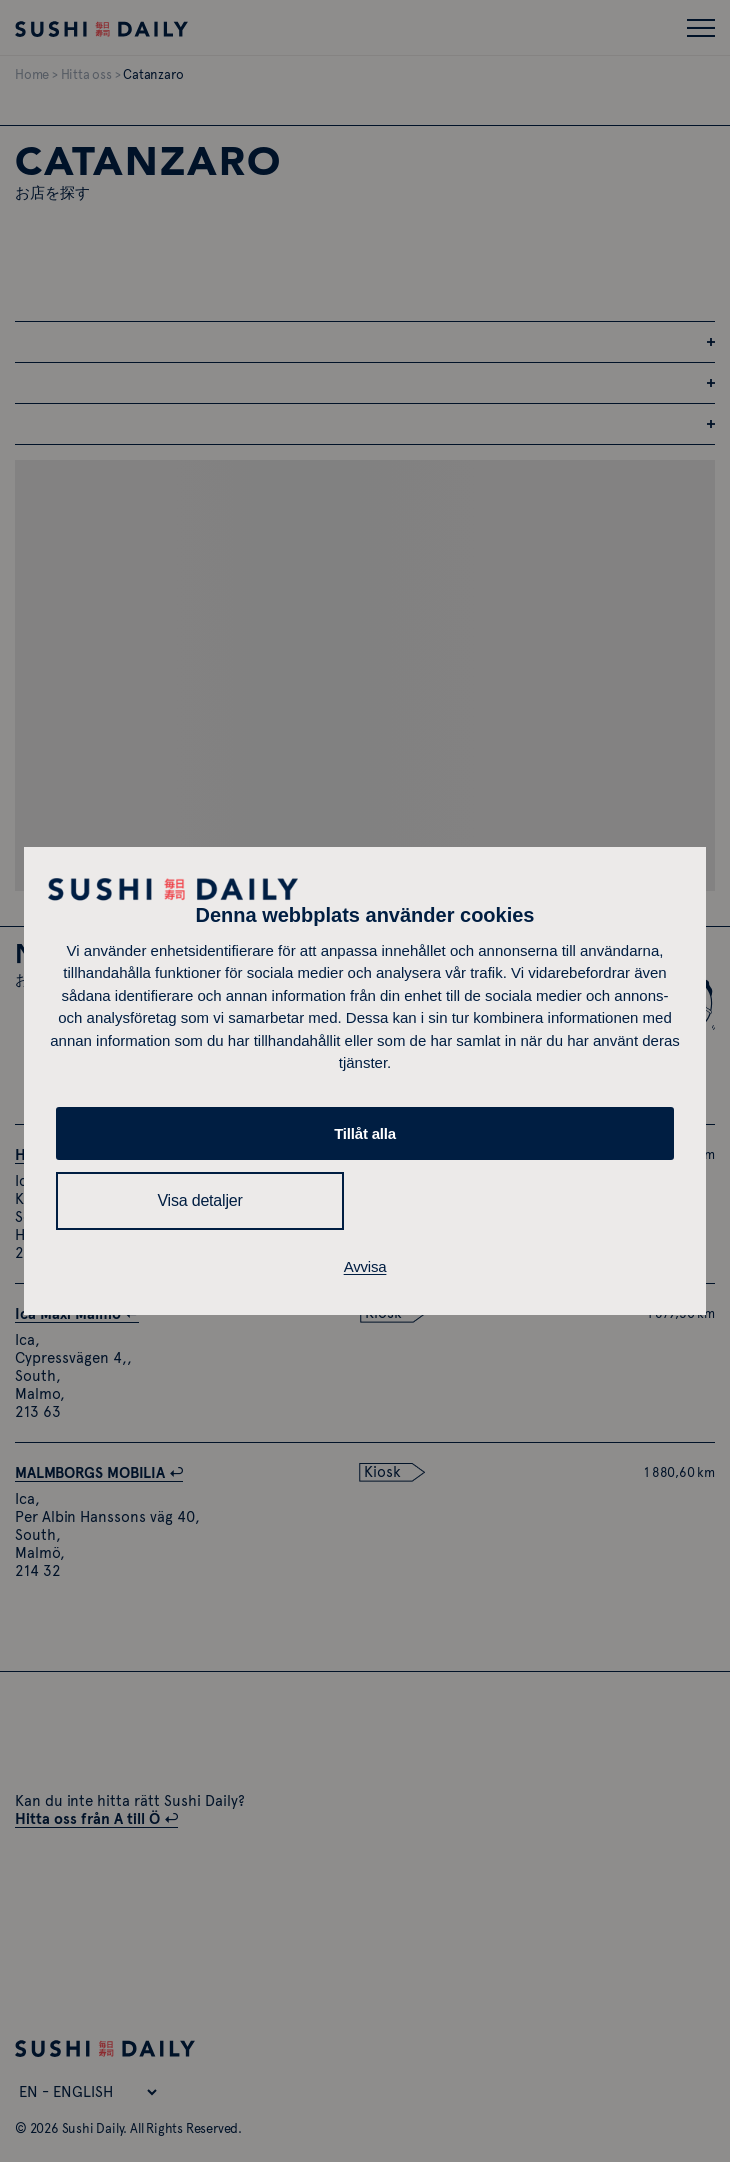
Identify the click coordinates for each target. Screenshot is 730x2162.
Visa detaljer (199, 1200)
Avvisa (365, 1266)
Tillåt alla (365, 1133)
